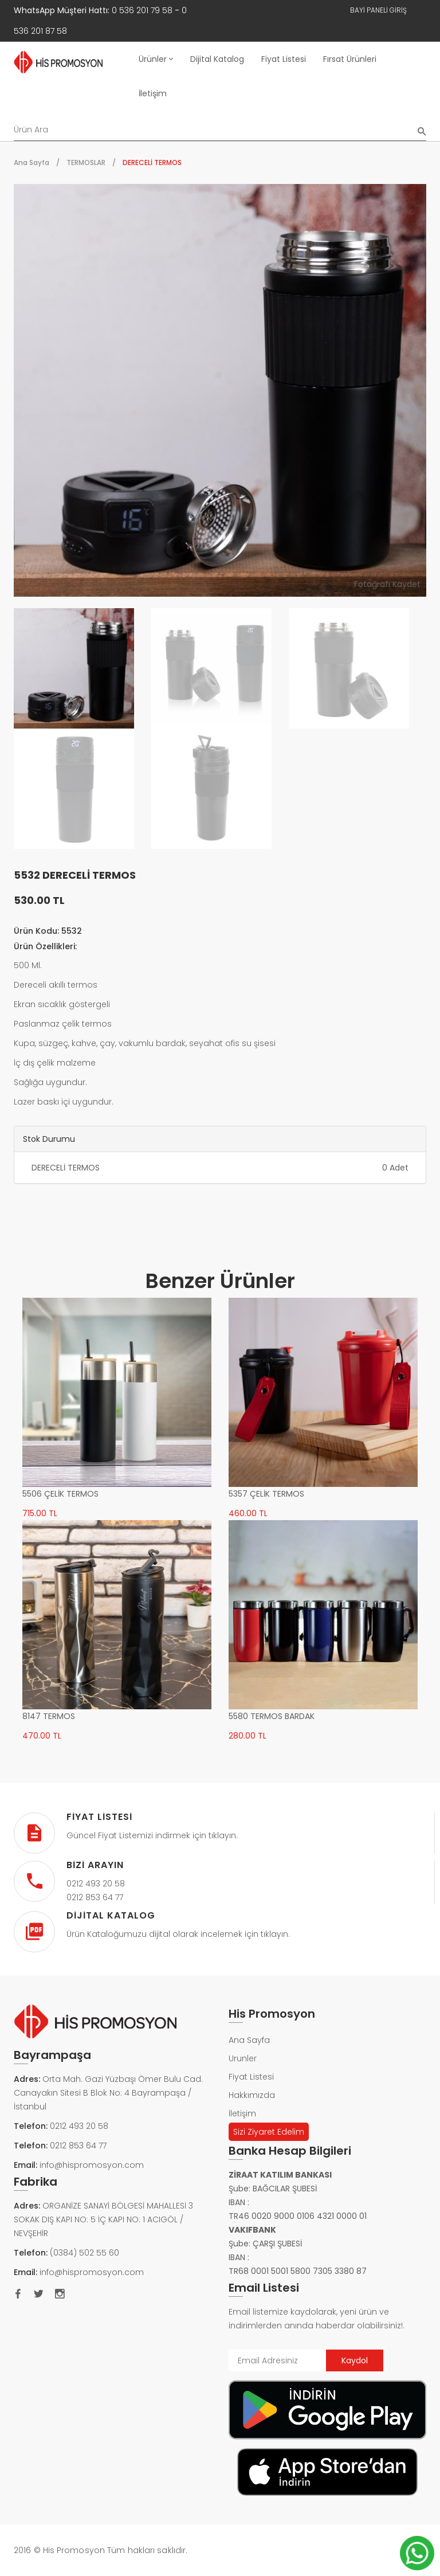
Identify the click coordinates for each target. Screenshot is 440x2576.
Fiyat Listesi (283, 59)
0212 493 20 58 (79, 2126)
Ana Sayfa (31, 162)
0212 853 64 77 (78, 2145)
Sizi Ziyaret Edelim (268, 2131)
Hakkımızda (252, 2095)
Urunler (243, 2058)
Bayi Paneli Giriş (378, 10)
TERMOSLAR (85, 162)
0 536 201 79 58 (142, 10)
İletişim (153, 93)
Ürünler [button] (156, 59)
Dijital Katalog (217, 59)
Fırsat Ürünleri (349, 59)
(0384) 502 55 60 (84, 2252)
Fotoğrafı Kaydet (387, 584)
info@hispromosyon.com (92, 2165)
